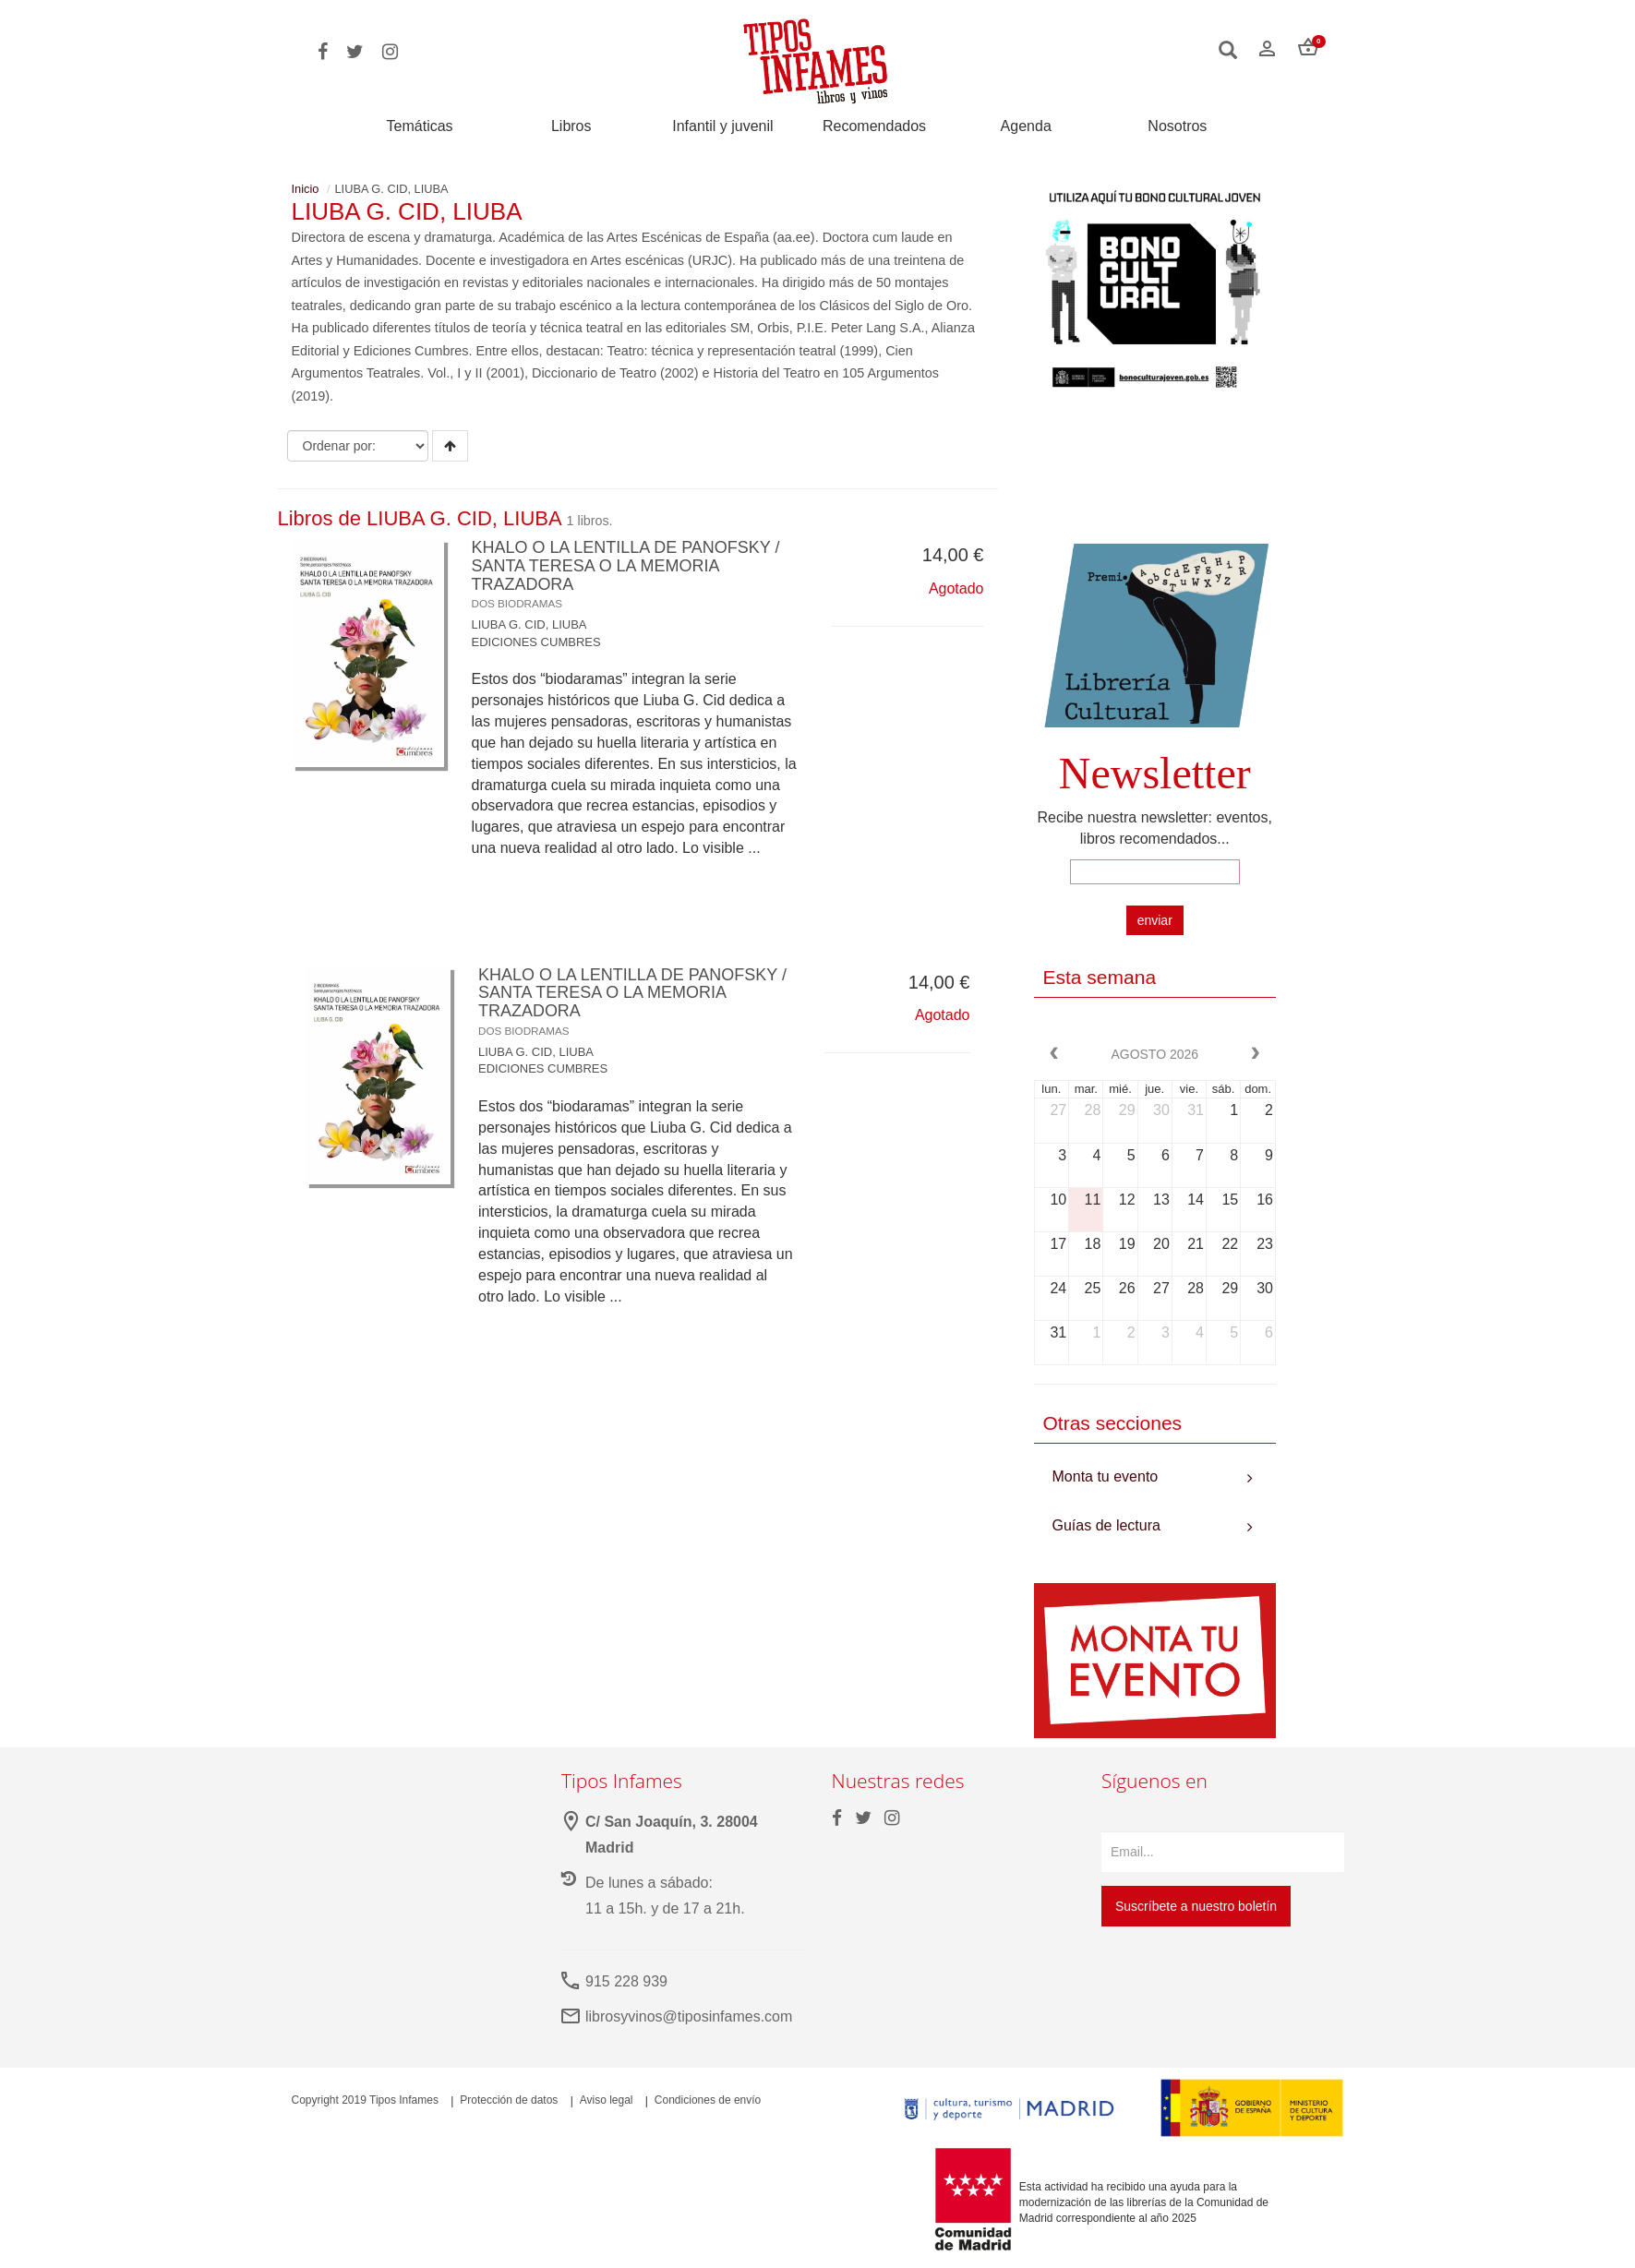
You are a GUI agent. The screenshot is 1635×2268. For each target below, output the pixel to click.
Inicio (305, 189)
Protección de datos (509, 2100)
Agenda (1026, 126)
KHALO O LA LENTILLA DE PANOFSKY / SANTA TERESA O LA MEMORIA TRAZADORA (626, 573)
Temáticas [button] (420, 126)
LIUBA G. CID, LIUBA (529, 624)
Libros (571, 126)
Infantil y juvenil (722, 126)
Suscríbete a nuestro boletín (1196, 1906)
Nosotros (1177, 126)
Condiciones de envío (708, 2100)
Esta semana (1100, 977)
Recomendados (874, 126)
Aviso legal (606, 2100)
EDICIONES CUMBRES (536, 642)
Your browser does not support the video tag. (1155, 476)
